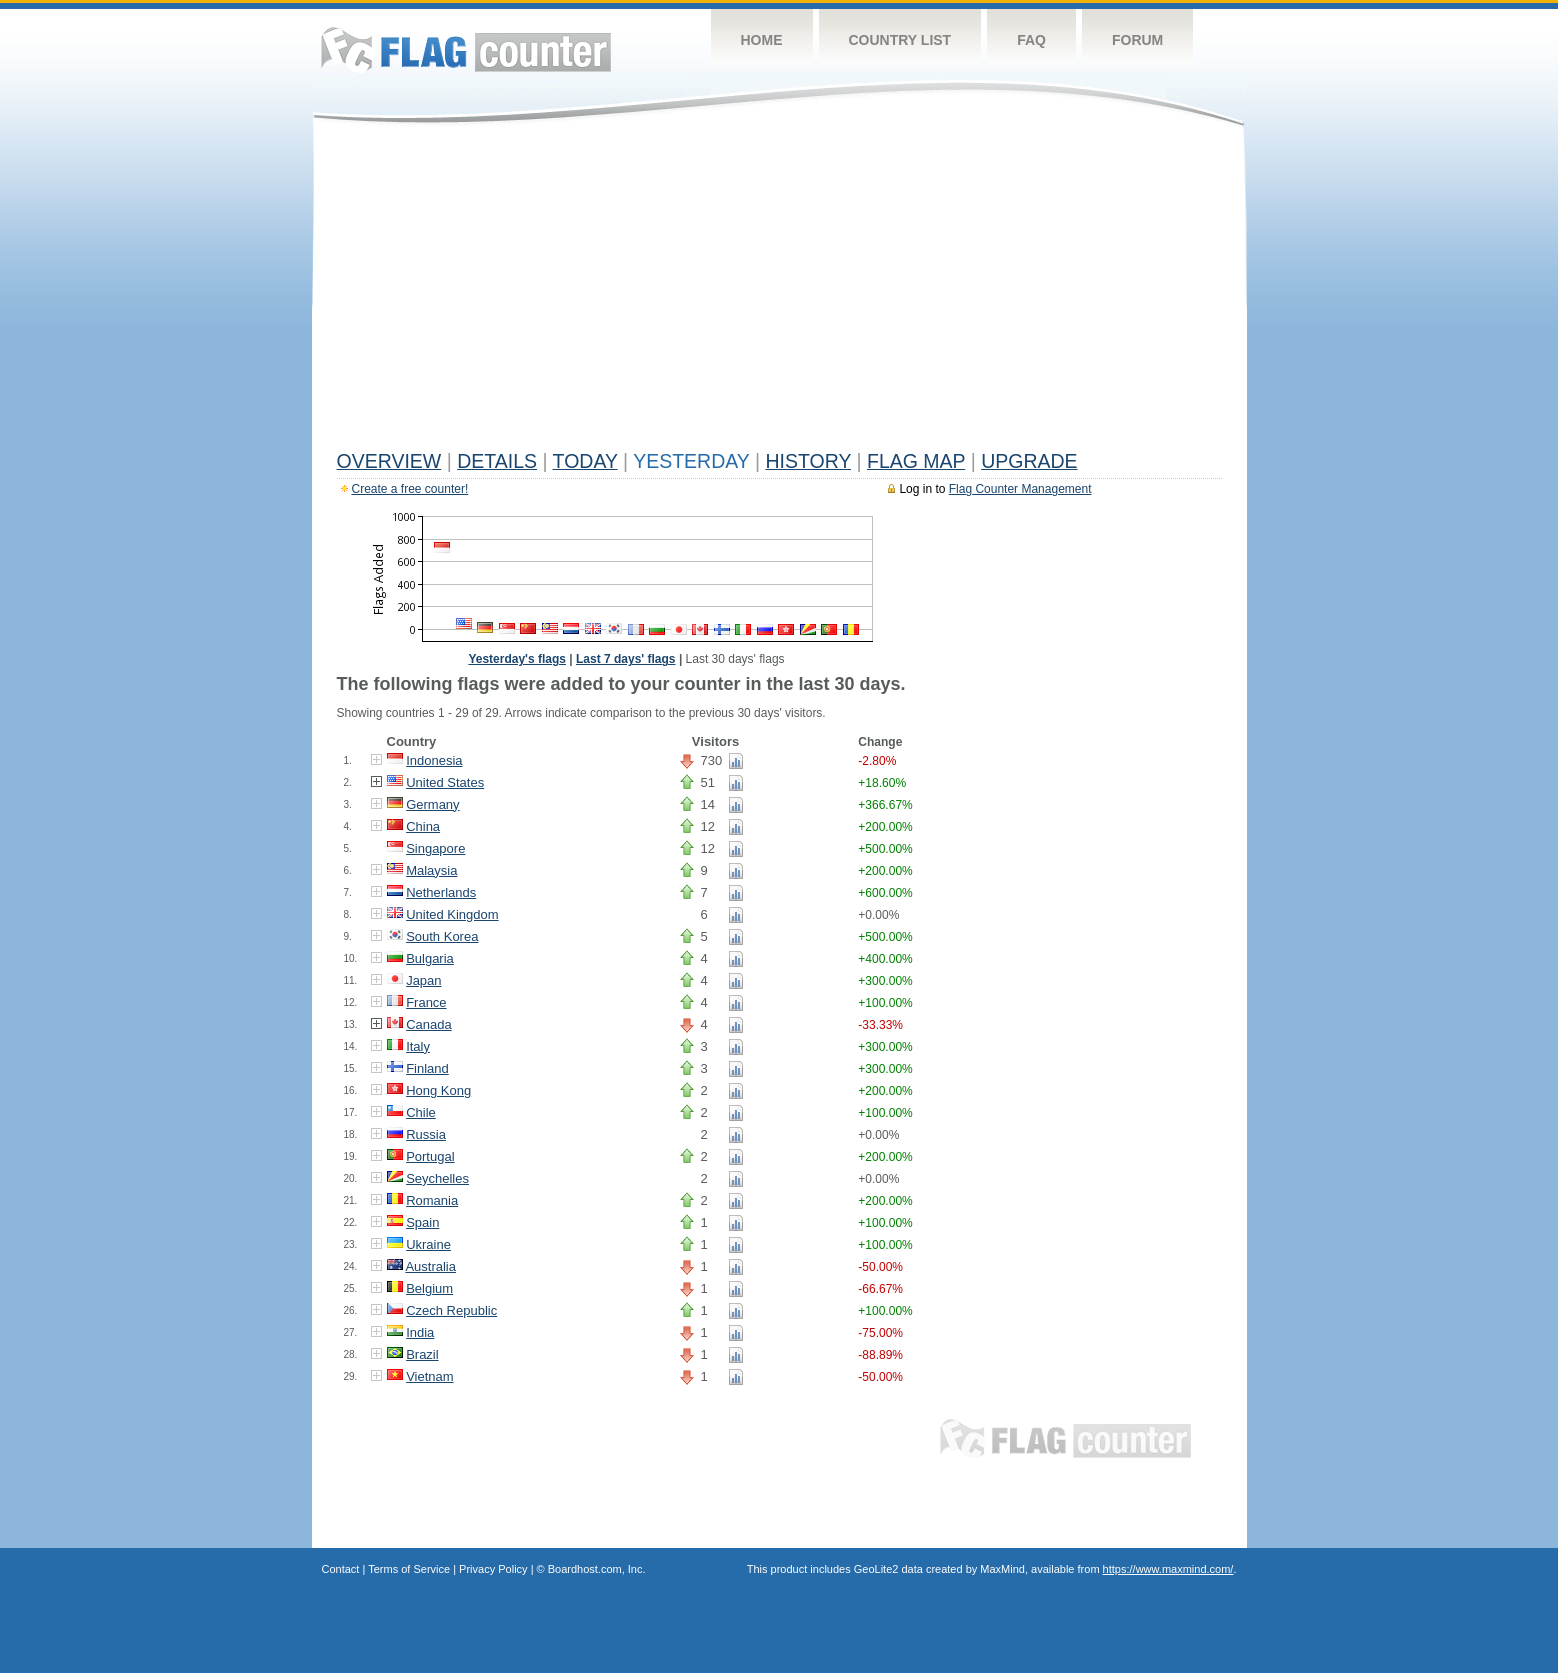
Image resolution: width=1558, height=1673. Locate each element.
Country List (900, 40)
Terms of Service (409, 1569)
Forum (1137, 40)
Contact (341, 1569)
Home (762, 40)
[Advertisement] (779, 292)
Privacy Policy (493, 1569)
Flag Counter (466, 49)
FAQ (1031, 40)
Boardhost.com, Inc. (597, 1569)
